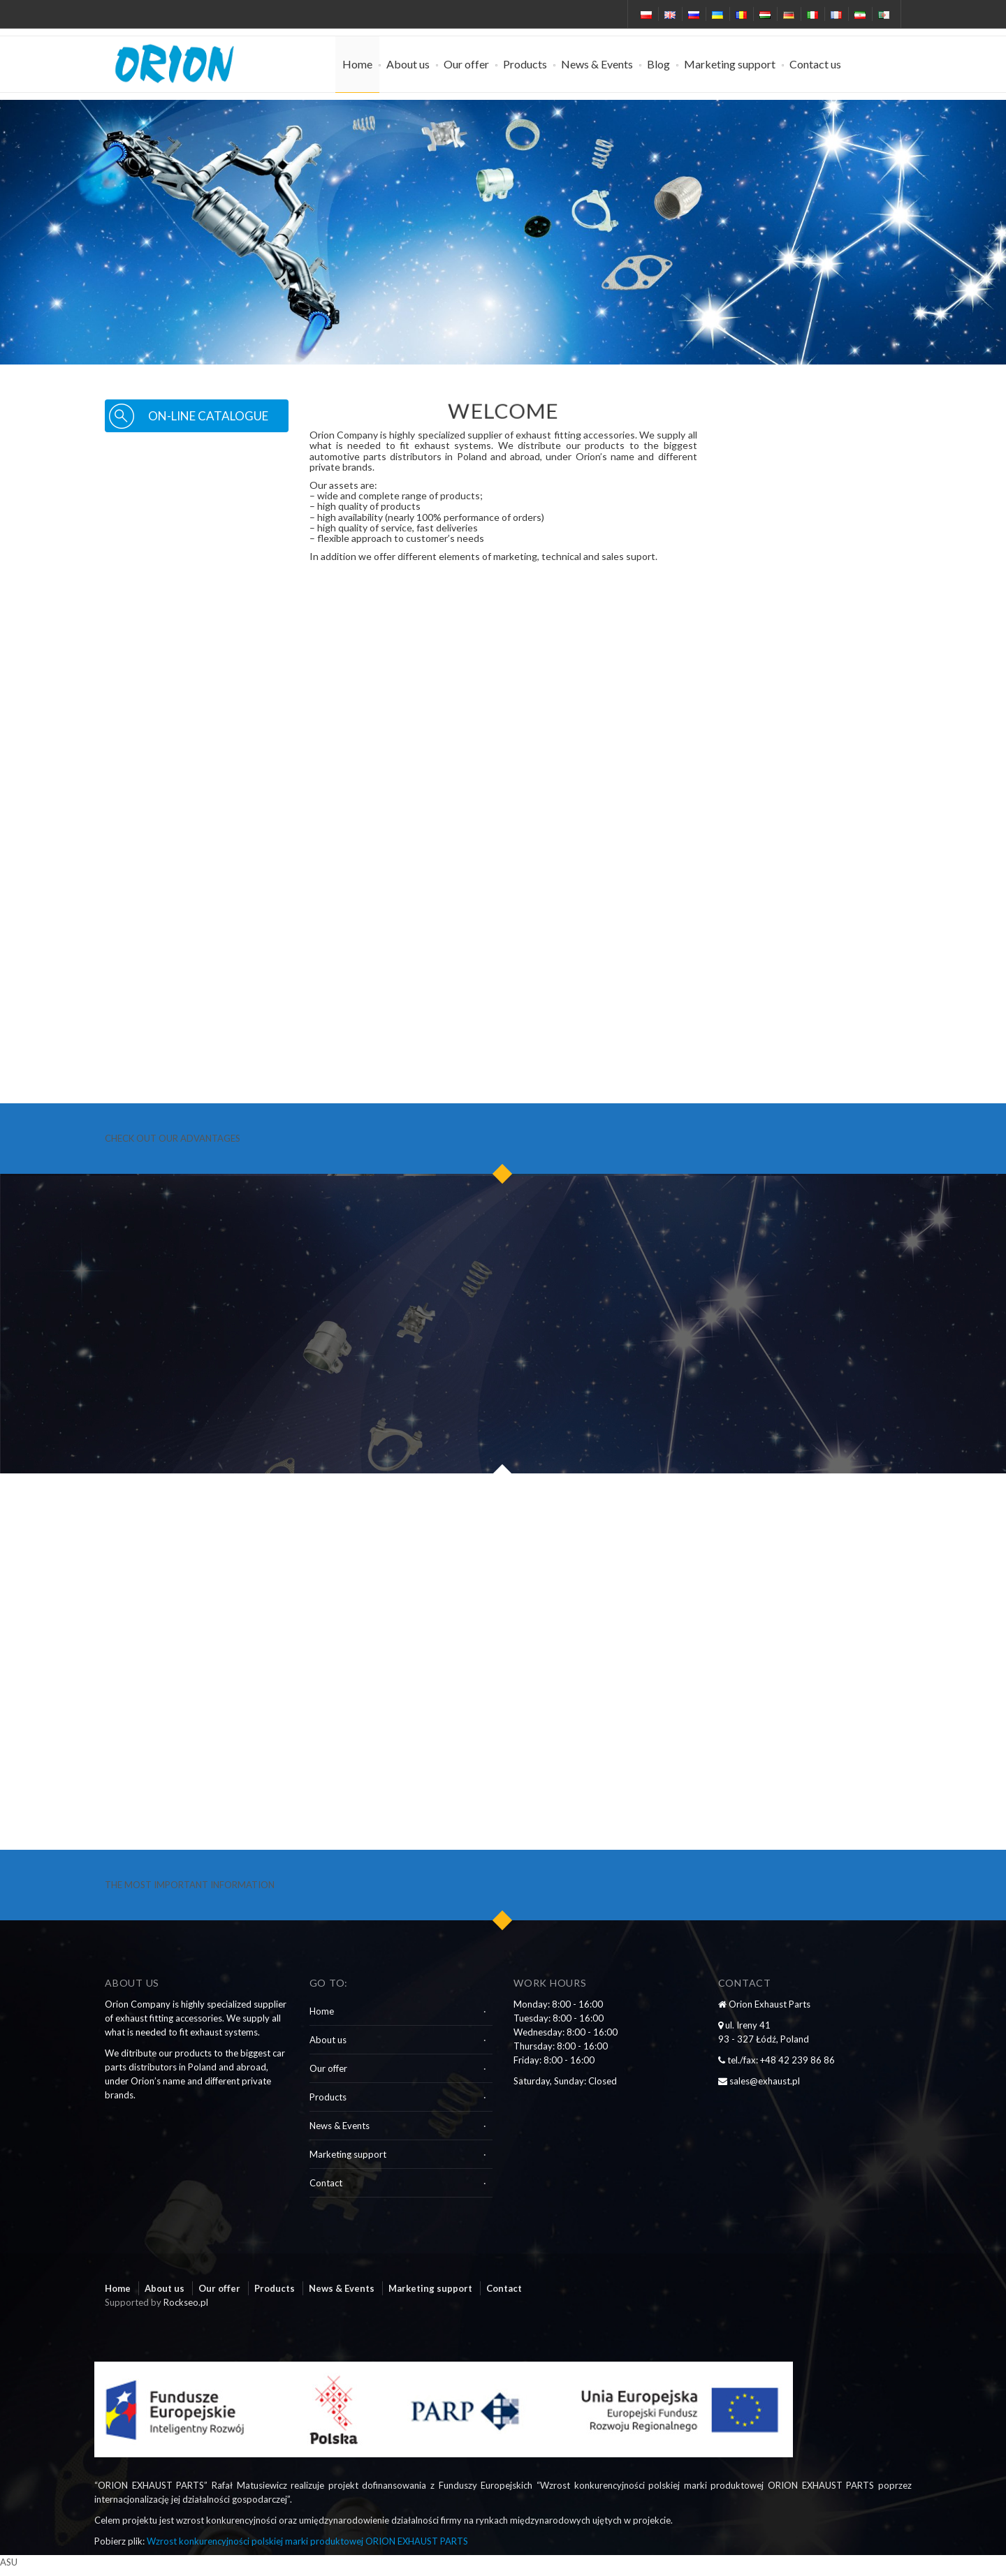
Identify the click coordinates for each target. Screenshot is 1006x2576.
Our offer (466, 64)
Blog (658, 64)
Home (357, 64)
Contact (325, 2182)
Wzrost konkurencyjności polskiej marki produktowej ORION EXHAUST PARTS (307, 2541)
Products (525, 64)
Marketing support (729, 64)
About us (408, 64)
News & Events (597, 64)
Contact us (815, 64)
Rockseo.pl (185, 2302)
